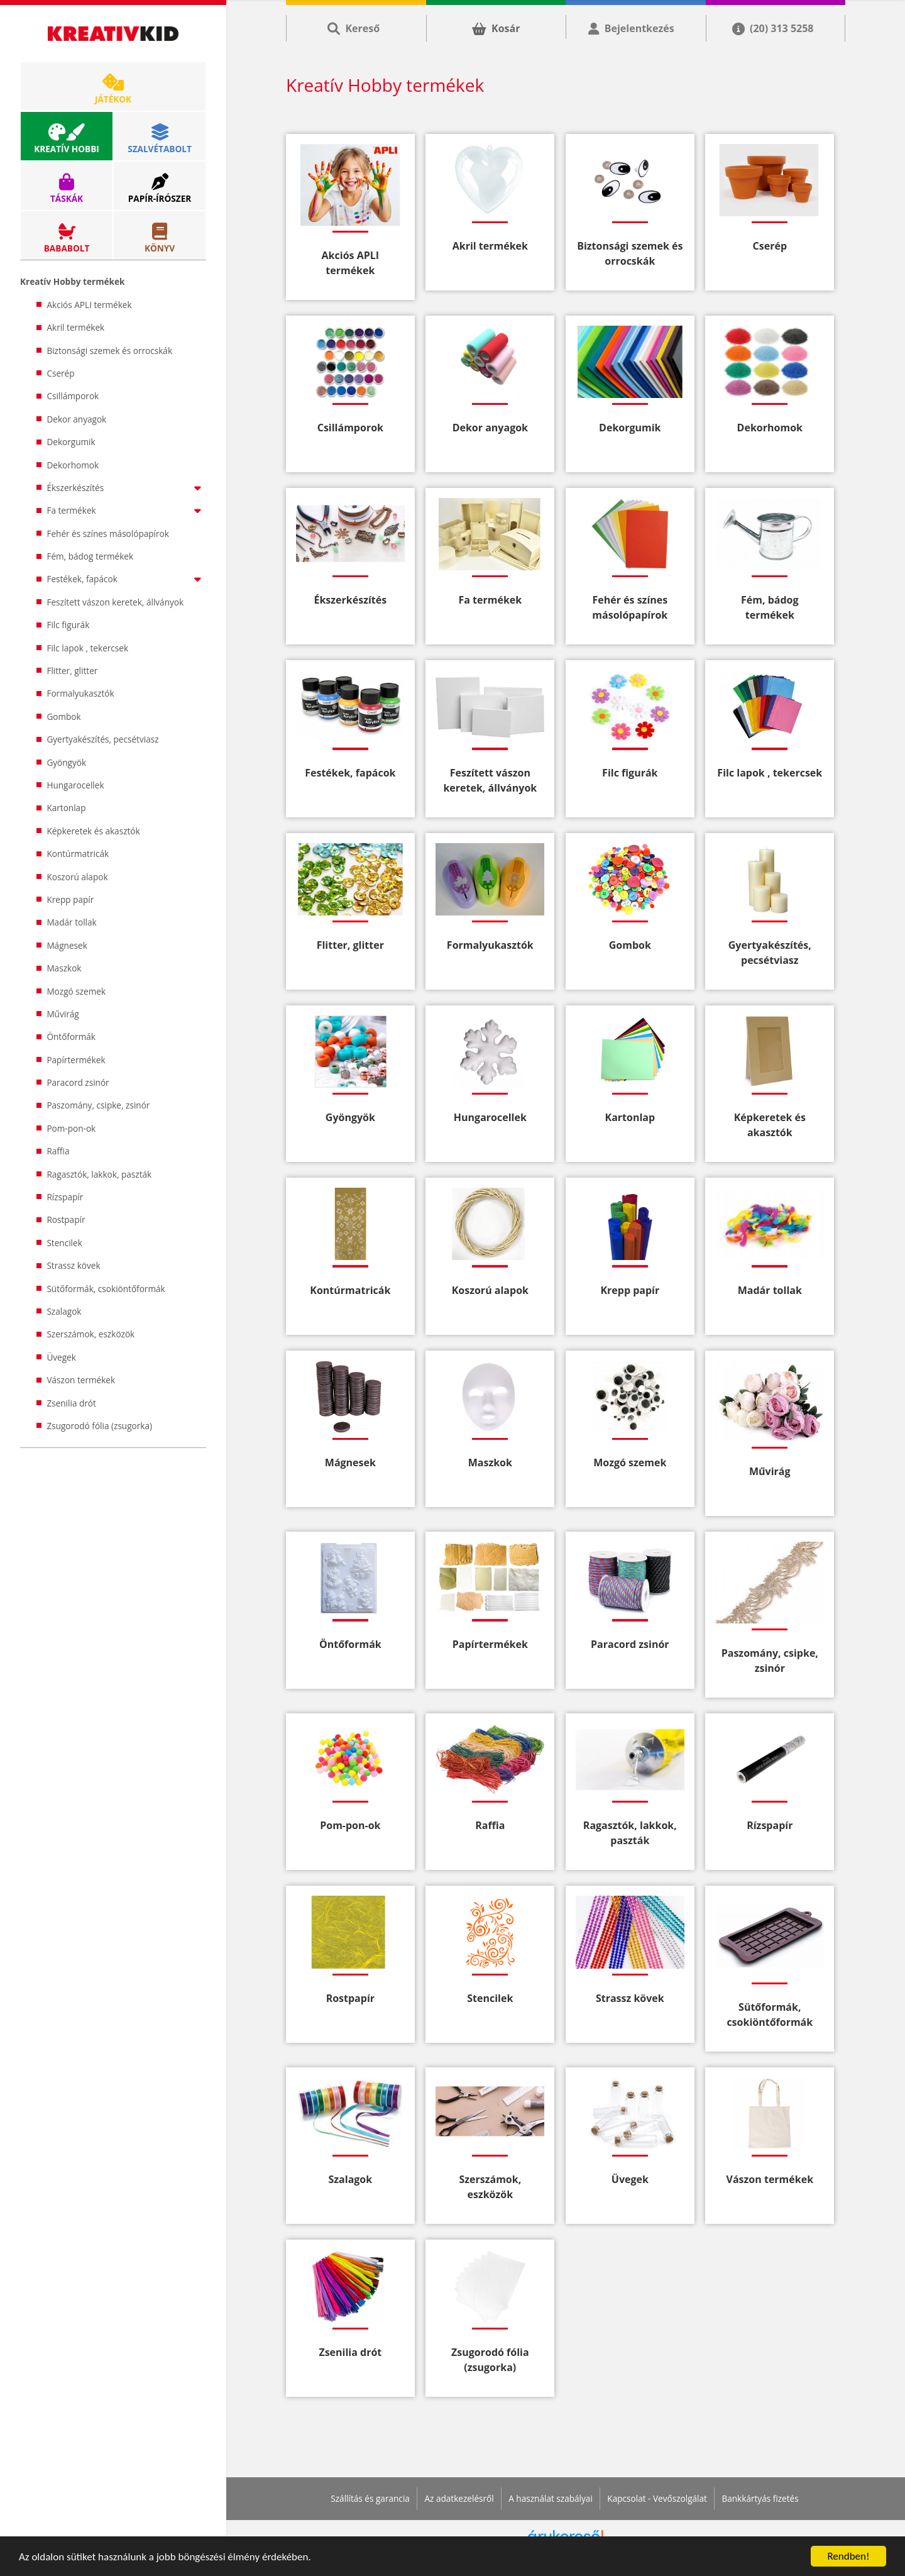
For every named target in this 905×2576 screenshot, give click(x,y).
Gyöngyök (66, 762)
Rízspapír (65, 1197)
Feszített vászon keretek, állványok (115, 602)
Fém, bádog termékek (90, 556)
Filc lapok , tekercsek (87, 648)
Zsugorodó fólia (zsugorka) (99, 1426)
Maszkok (64, 968)
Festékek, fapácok (126, 579)
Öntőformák (71, 1036)
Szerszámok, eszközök (90, 1334)
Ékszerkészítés (126, 488)
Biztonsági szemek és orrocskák (109, 351)
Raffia (58, 1151)
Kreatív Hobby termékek (72, 281)
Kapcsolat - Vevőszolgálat (657, 2498)
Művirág (63, 1014)
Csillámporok (73, 396)
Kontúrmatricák (78, 854)
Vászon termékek (81, 1380)
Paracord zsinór (78, 1082)
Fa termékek (126, 510)
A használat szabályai (550, 2498)
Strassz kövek (73, 1265)
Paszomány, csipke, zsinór (98, 1105)
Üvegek (61, 1357)
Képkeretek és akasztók (93, 831)
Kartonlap (66, 808)
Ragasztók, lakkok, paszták (99, 1174)
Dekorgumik (71, 442)
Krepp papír (70, 899)
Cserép (60, 373)
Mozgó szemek (76, 991)
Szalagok (64, 1311)
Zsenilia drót (71, 1403)
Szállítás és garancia (370, 2498)
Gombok (63, 716)
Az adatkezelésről (458, 2498)
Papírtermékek (76, 1060)
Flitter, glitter (72, 671)
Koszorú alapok (77, 877)
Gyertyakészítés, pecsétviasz (102, 739)
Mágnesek (67, 945)
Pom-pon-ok (71, 1128)
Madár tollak (71, 922)
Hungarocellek (75, 785)
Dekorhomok (73, 465)
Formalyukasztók (80, 693)
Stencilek (64, 1243)
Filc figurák (68, 625)
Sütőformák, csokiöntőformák (106, 1289)
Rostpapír (66, 1219)
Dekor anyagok (76, 419)
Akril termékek (75, 327)
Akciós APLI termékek (89, 305)
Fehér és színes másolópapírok (108, 533)
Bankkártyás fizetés (759, 2498)
